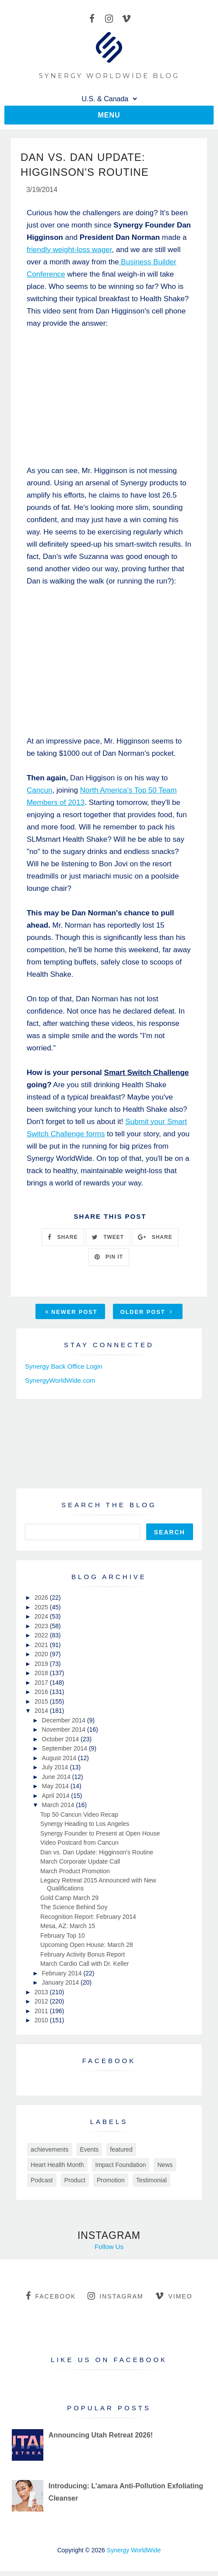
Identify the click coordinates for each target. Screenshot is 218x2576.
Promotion (111, 2184)
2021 (42, 1649)
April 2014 (56, 1800)
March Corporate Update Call (80, 1866)
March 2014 (59, 1809)
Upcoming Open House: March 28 (86, 1949)
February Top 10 (62, 1940)
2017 (42, 1687)
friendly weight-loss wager (69, 254)
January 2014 (61, 1987)
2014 (42, 1715)
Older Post (146, 1316)
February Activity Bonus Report (82, 1959)
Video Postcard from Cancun (79, 1847)
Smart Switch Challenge (146, 1077)
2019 (42, 1668)
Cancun (40, 795)
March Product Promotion (75, 1875)
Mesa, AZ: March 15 (67, 1930)
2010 (42, 2024)
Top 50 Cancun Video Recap (79, 1819)
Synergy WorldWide (134, 2554)
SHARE (62, 1242)
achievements (49, 2154)
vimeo (173, 2300)
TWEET (108, 1242)
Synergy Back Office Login (63, 1371)
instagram (115, 2300)
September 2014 (65, 1753)
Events (89, 2154)
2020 (42, 1658)
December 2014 (65, 1725)
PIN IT (109, 1262)
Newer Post (71, 1316)
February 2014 (63, 1978)
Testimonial (151, 2184)
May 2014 (56, 1790)
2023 (42, 1630)
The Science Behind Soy (73, 1911)
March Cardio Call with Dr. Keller (84, 1968)
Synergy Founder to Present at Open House (100, 1838)
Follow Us (109, 2251)
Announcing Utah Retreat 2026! (101, 2440)
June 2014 (57, 1781)
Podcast (42, 2184)
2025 (42, 1611)
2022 (42, 1640)
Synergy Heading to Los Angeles (84, 1828)
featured (121, 2154)
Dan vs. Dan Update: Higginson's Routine (96, 1857)
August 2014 (60, 1762)
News (164, 2169)
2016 (42, 1696)
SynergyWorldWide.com (60, 1385)
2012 (42, 2006)
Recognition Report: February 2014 (88, 1921)
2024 (42, 1621)
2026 (42, 1602)
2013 (42, 1996)
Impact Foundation (120, 2169)
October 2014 (61, 1743)
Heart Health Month (57, 2169)
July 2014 (56, 1771)
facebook (51, 2300)
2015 (42, 1706)
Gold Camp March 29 (69, 1902)
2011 (42, 2015)
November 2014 (65, 1734)
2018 (42, 1677)
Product (74, 2184)
